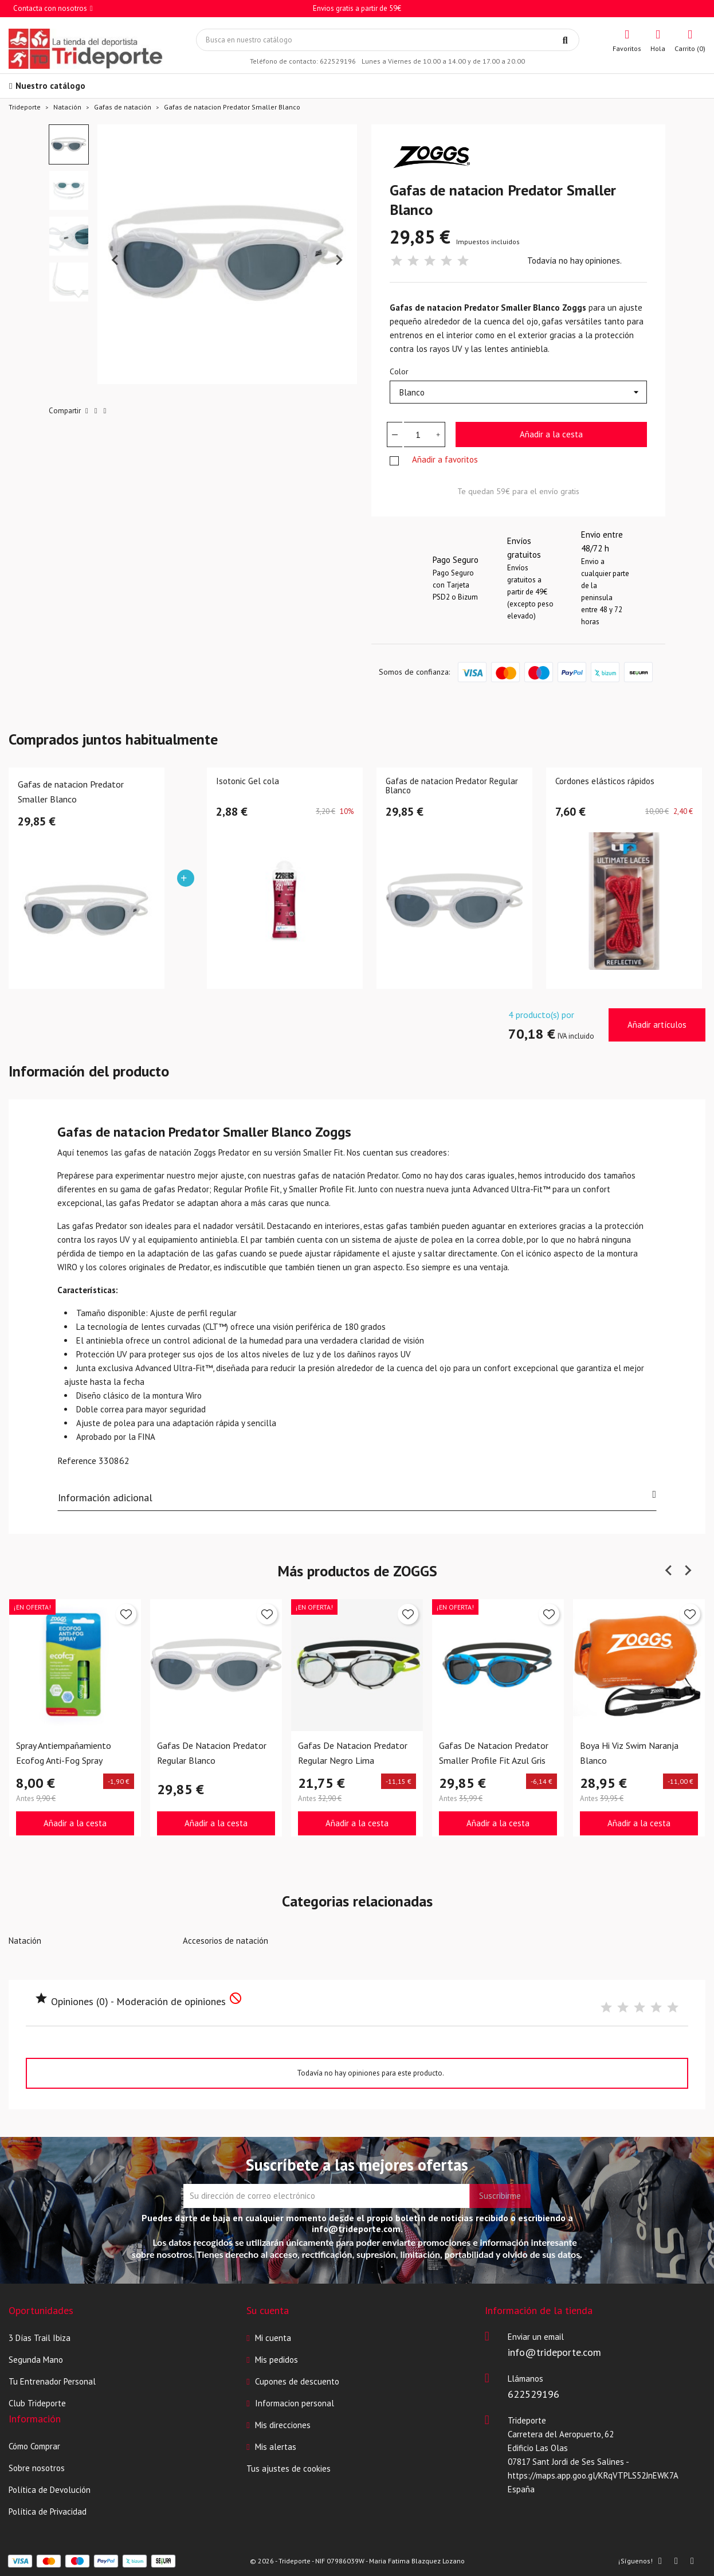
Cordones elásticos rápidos (604, 781)
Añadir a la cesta (551, 434)
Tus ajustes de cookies (288, 2468)
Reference (76, 1460)
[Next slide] (338, 260)
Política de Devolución (50, 2489)
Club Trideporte (37, 2403)
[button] (69, 144)
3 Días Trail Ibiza (39, 2337)
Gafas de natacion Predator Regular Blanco (452, 786)
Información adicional (357, 1496)
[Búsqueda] (387, 40)
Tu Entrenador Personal (52, 2381)
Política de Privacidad (48, 2511)
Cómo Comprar (34, 2446)
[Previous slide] (116, 260)
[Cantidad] (417, 434)
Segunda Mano (36, 2359)
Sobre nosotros (37, 2468)
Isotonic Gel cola (247, 781)
